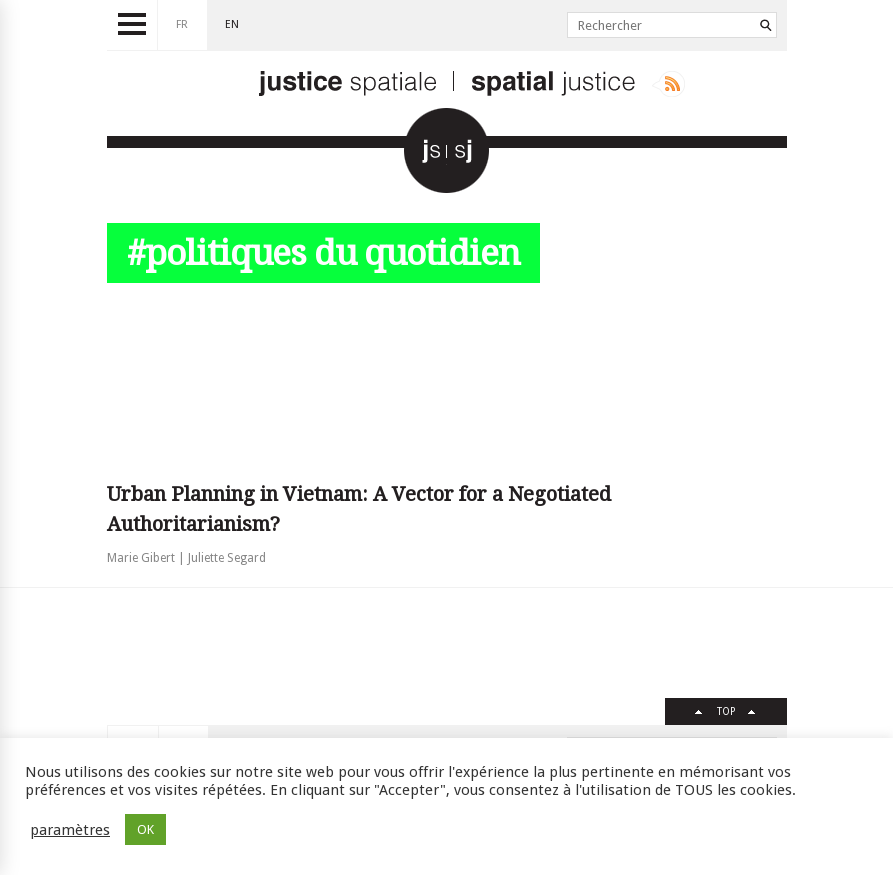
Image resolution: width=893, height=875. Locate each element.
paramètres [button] (70, 830)
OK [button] (145, 829)
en (232, 24)
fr (182, 24)
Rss (668, 84)
